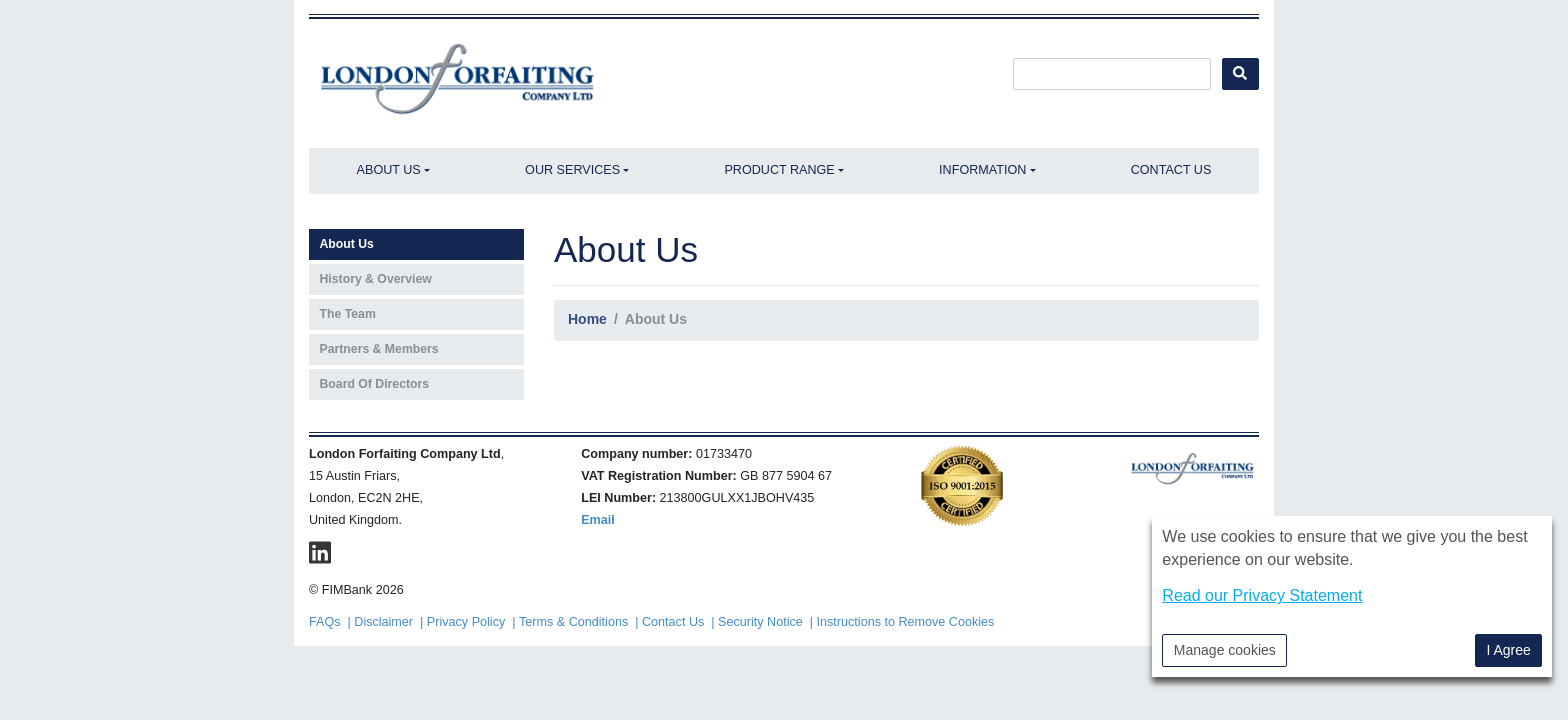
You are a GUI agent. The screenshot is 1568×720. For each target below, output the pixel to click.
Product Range (779, 170)
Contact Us (1171, 170)
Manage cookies (1225, 650)
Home (587, 319)
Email (598, 520)
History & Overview (376, 279)
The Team (348, 314)
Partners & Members (379, 349)
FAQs (325, 622)
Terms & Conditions (573, 622)
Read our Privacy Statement (1262, 595)
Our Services (572, 170)
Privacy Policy (466, 622)
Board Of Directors (375, 384)
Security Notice (760, 622)
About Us (389, 170)
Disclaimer (383, 622)
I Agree (1508, 650)
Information (982, 170)
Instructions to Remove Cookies (906, 622)
